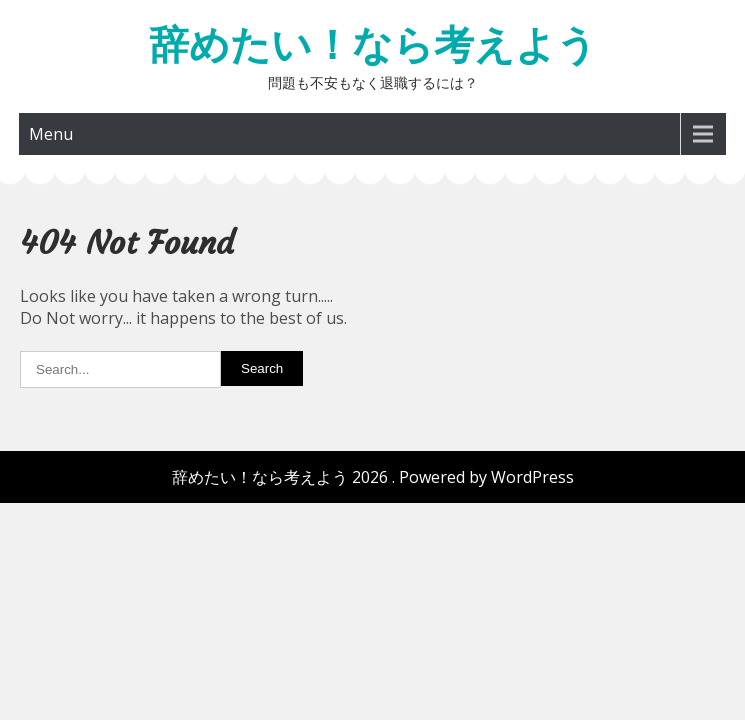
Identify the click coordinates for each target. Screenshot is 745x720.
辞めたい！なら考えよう (373, 45)
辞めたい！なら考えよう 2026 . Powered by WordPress (373, 477)
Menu (51, 134)
